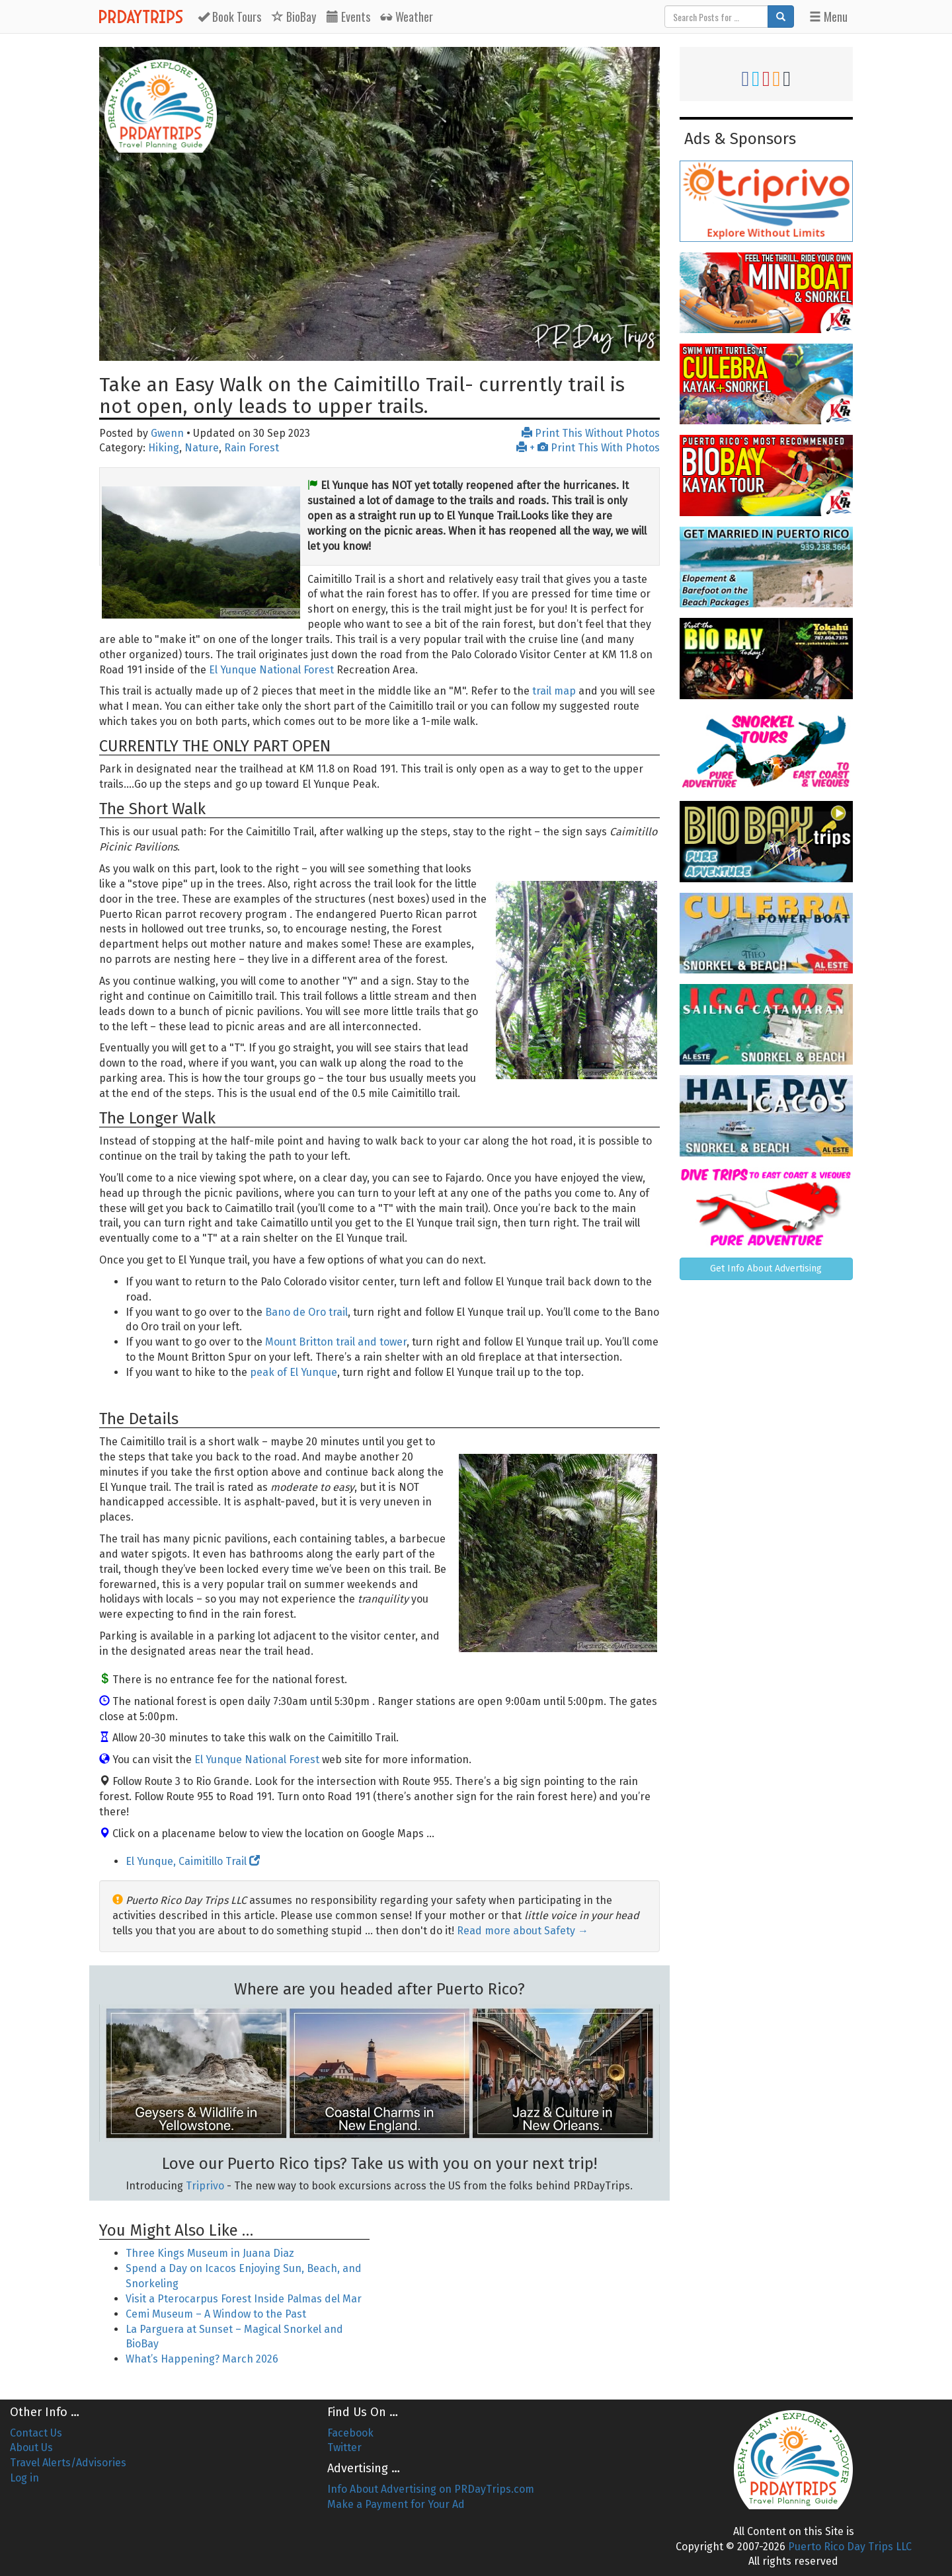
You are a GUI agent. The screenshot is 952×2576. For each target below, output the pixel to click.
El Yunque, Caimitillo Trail (193, 1861)
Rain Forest (251, 447)
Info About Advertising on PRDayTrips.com (430, 2489)
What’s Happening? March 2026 (202, 2359)
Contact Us (36, 2433)
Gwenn (167, 433)
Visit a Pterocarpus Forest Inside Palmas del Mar (244, 2298)
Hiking (163, 447)
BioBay (294, 16)
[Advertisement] (524, 2291)
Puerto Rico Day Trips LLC (850, 2546)
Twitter (344, 2447)
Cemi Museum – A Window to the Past (216, 2314)
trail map (554, 691)
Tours (229, 16)
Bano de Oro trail (306, 1312)
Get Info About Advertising (766, 1268)
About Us (31, 2447)
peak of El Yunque (293, 1372)
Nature (201, 447)
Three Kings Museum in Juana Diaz (210, 2253)
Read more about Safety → (522, 1930)
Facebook (350, 2433)
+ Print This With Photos (588, 447)
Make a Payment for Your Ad (396, 2504)
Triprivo (205, 2185)
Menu (828, 16)
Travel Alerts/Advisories (68, 2462)
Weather (407, 16)
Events (348, 16)
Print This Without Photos (591, 433)
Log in (24, 2478)
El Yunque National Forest (271, 669)
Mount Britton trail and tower (336, 1342)
